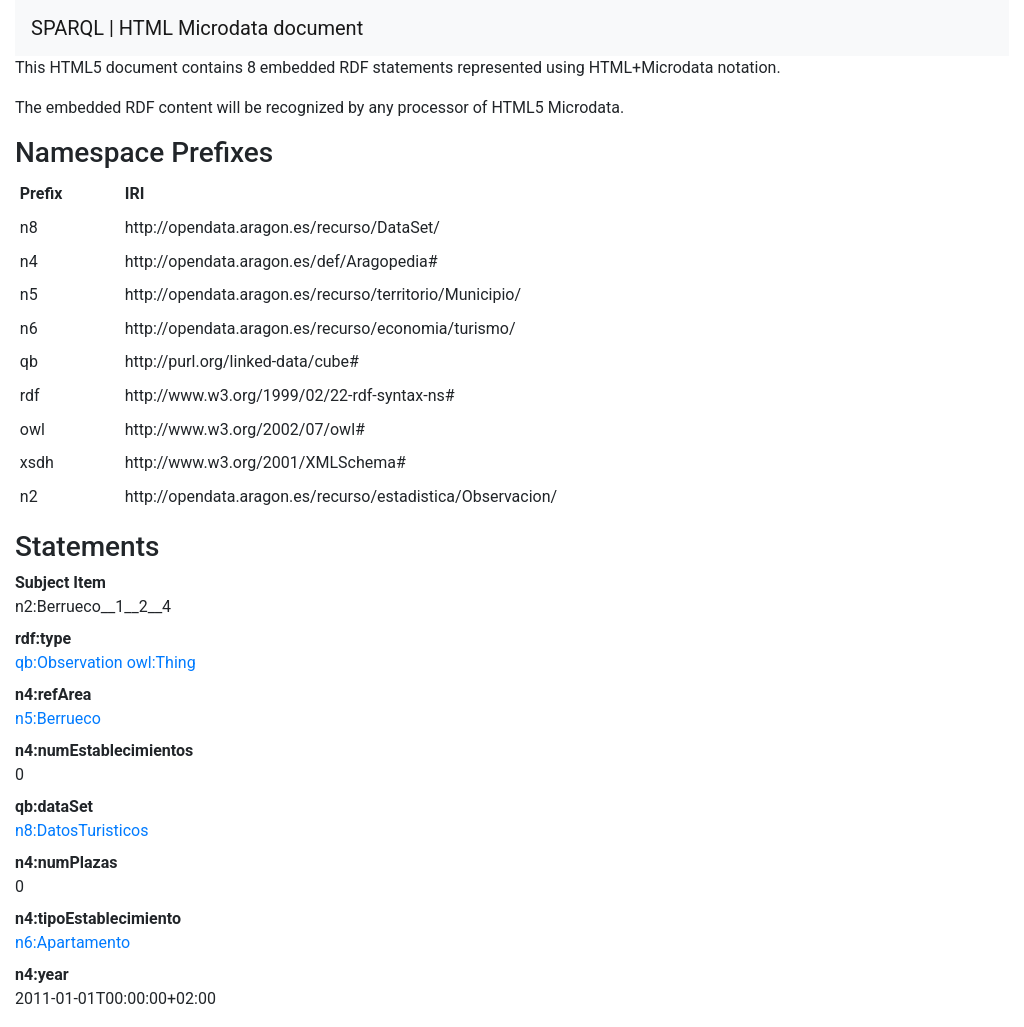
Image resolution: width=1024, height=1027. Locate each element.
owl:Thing (161, 662)
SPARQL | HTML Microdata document (197, 28)
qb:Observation (69, 662)
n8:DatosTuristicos (81, 830)
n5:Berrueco (58, 718)
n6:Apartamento (72, 942)
